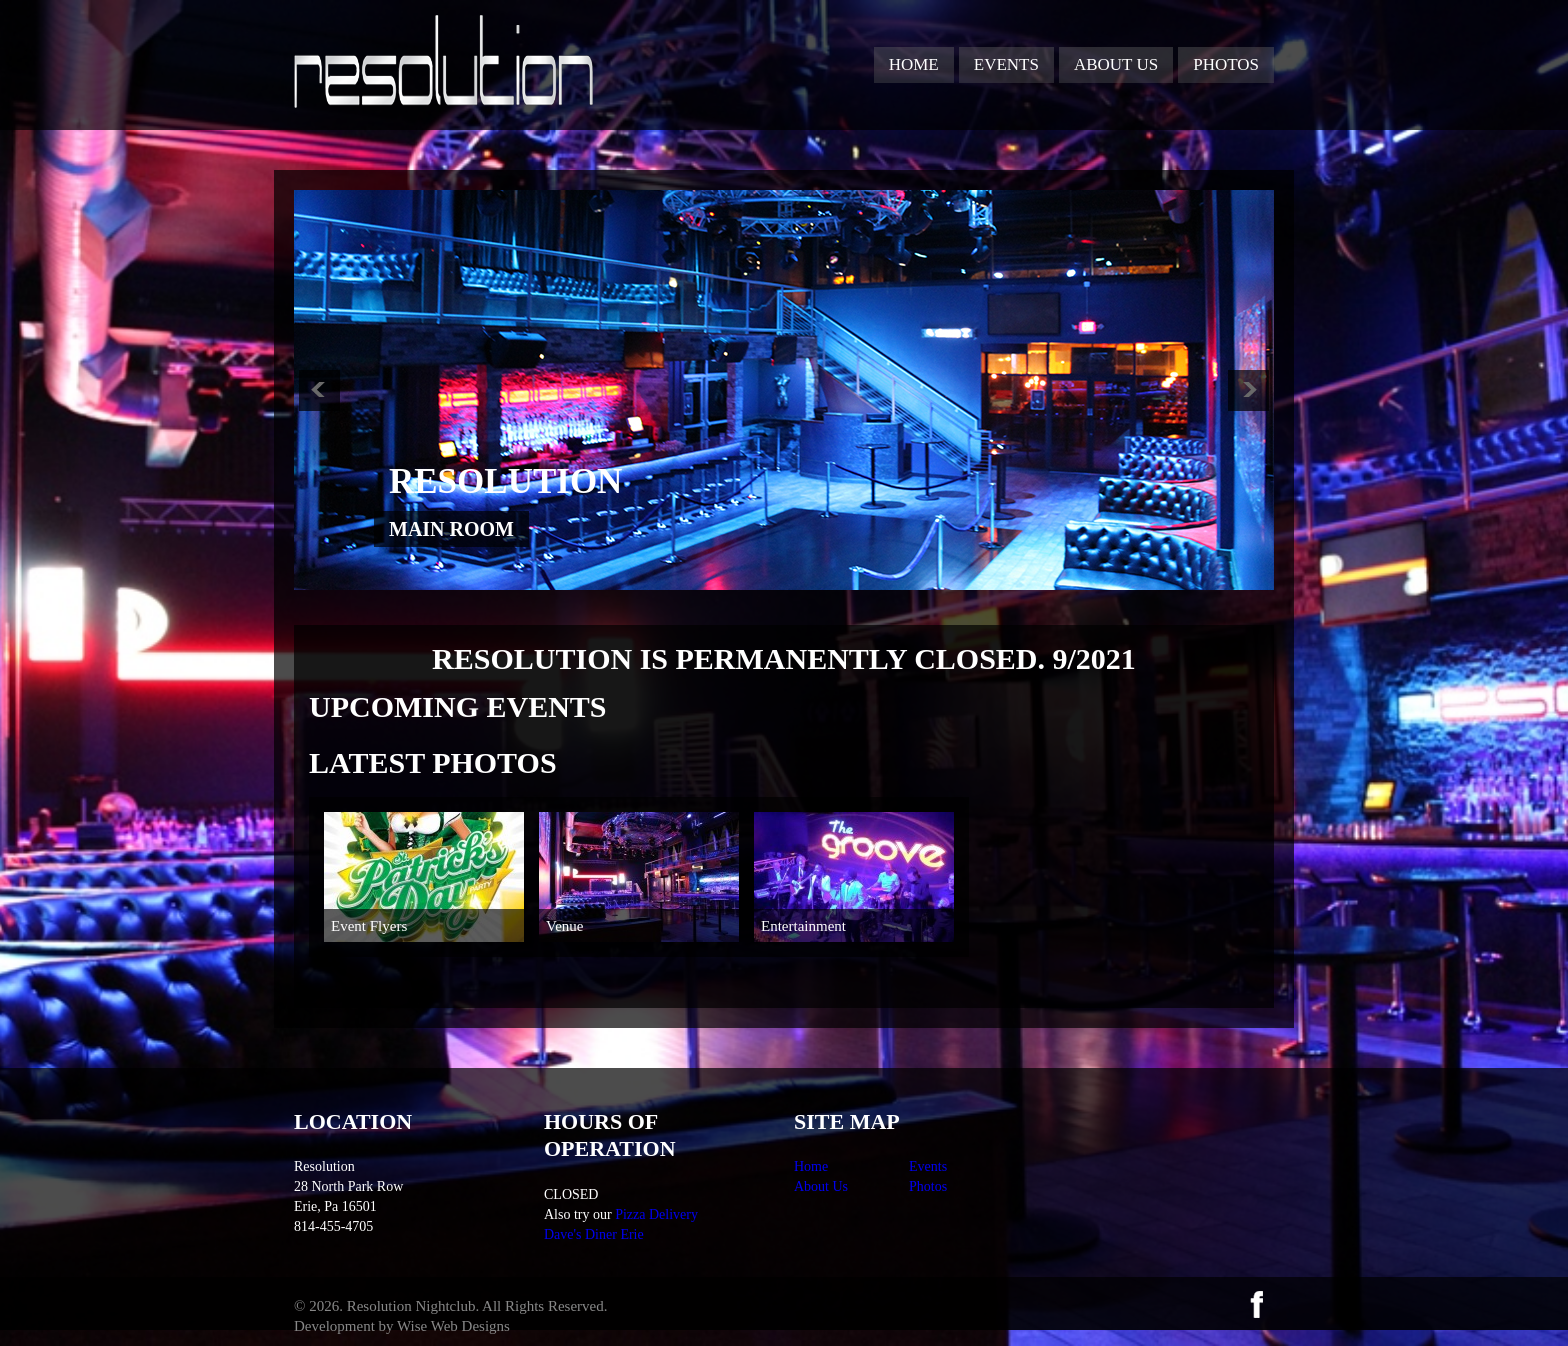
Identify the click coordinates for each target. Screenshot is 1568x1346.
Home (914, 64)
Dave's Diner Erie (594, 1234)
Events (1006, 64)
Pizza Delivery (656, 1214)
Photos (1226, 64)
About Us (1116, 64)
